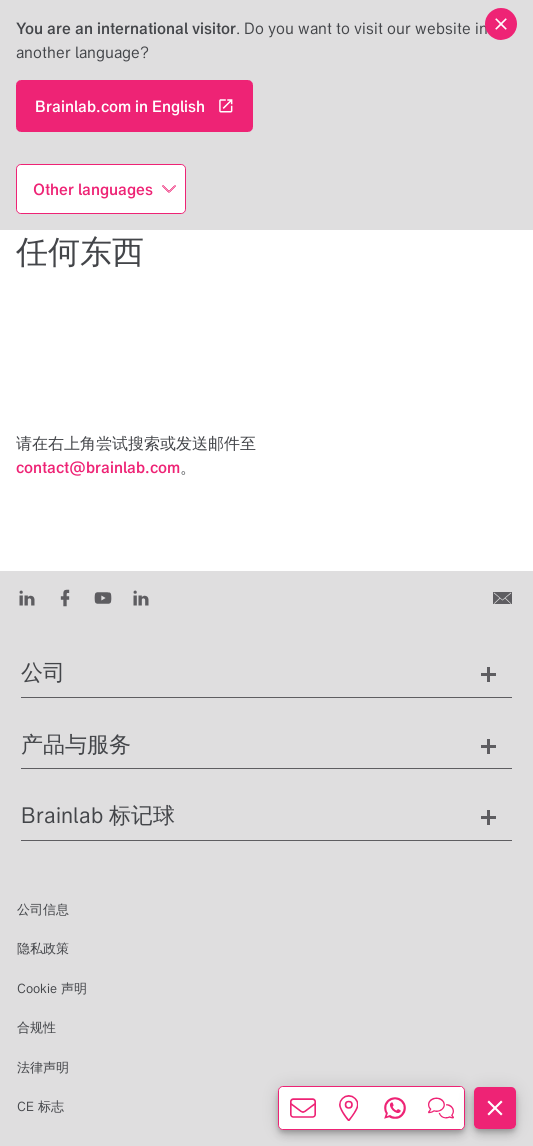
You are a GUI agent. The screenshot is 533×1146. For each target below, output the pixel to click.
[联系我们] (504, 597)
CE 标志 (40, 1106)
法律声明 (43, 1067)
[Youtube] (103, 597)
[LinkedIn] (27, 597)
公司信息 (43, 909)
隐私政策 (43, 948)
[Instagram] (141, 597)
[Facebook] (65, 597)
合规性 (36, 1027)
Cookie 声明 (52, 988)
